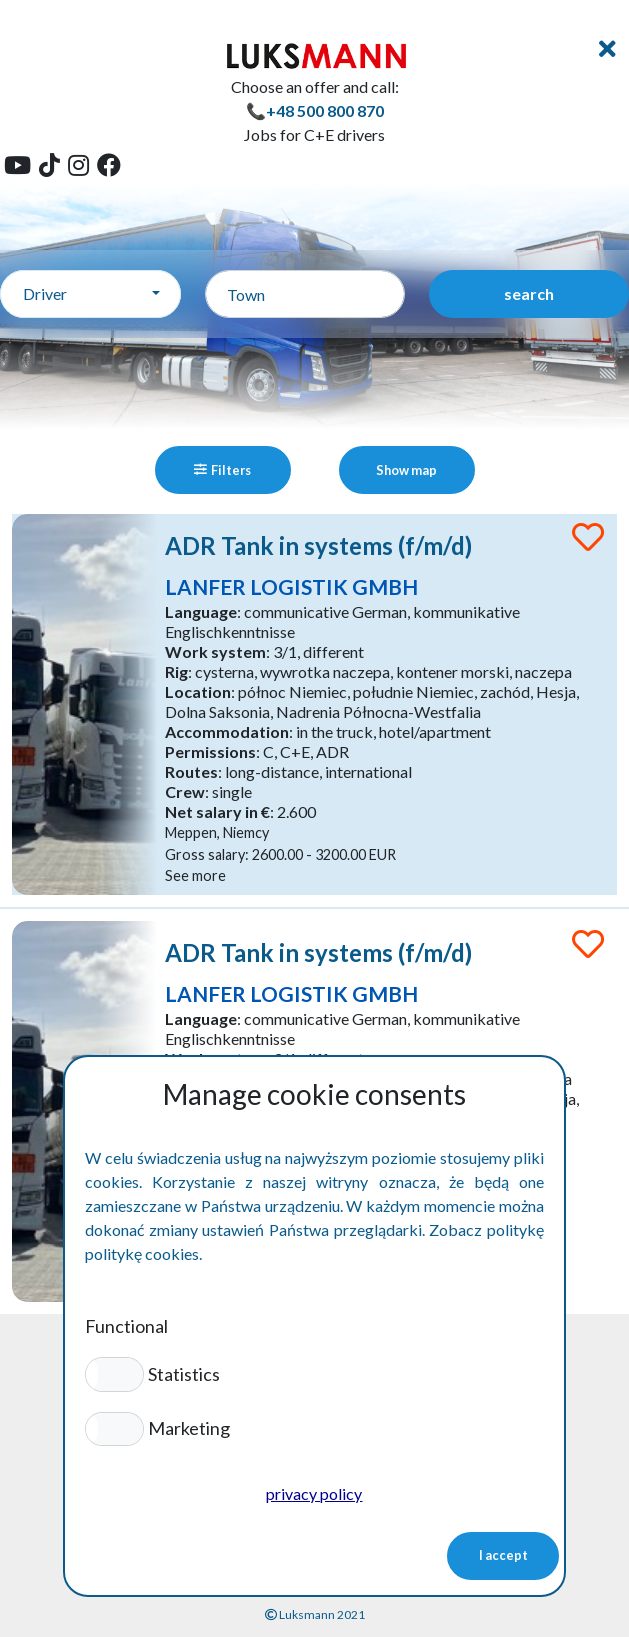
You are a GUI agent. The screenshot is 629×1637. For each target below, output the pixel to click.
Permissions (210, 751)
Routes (191, 771)
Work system (215, 651)
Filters (222, 470)
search (529, 293)
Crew (185, 791)
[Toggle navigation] (607, 49)
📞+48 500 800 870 (315, 110)
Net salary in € (217, 811)
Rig (176, 671)
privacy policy (314, 1493)
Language (201, 611)
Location (198, 691)
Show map (406, 470)
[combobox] (90, 294)
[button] (114, 1374)
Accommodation (227, 731)
